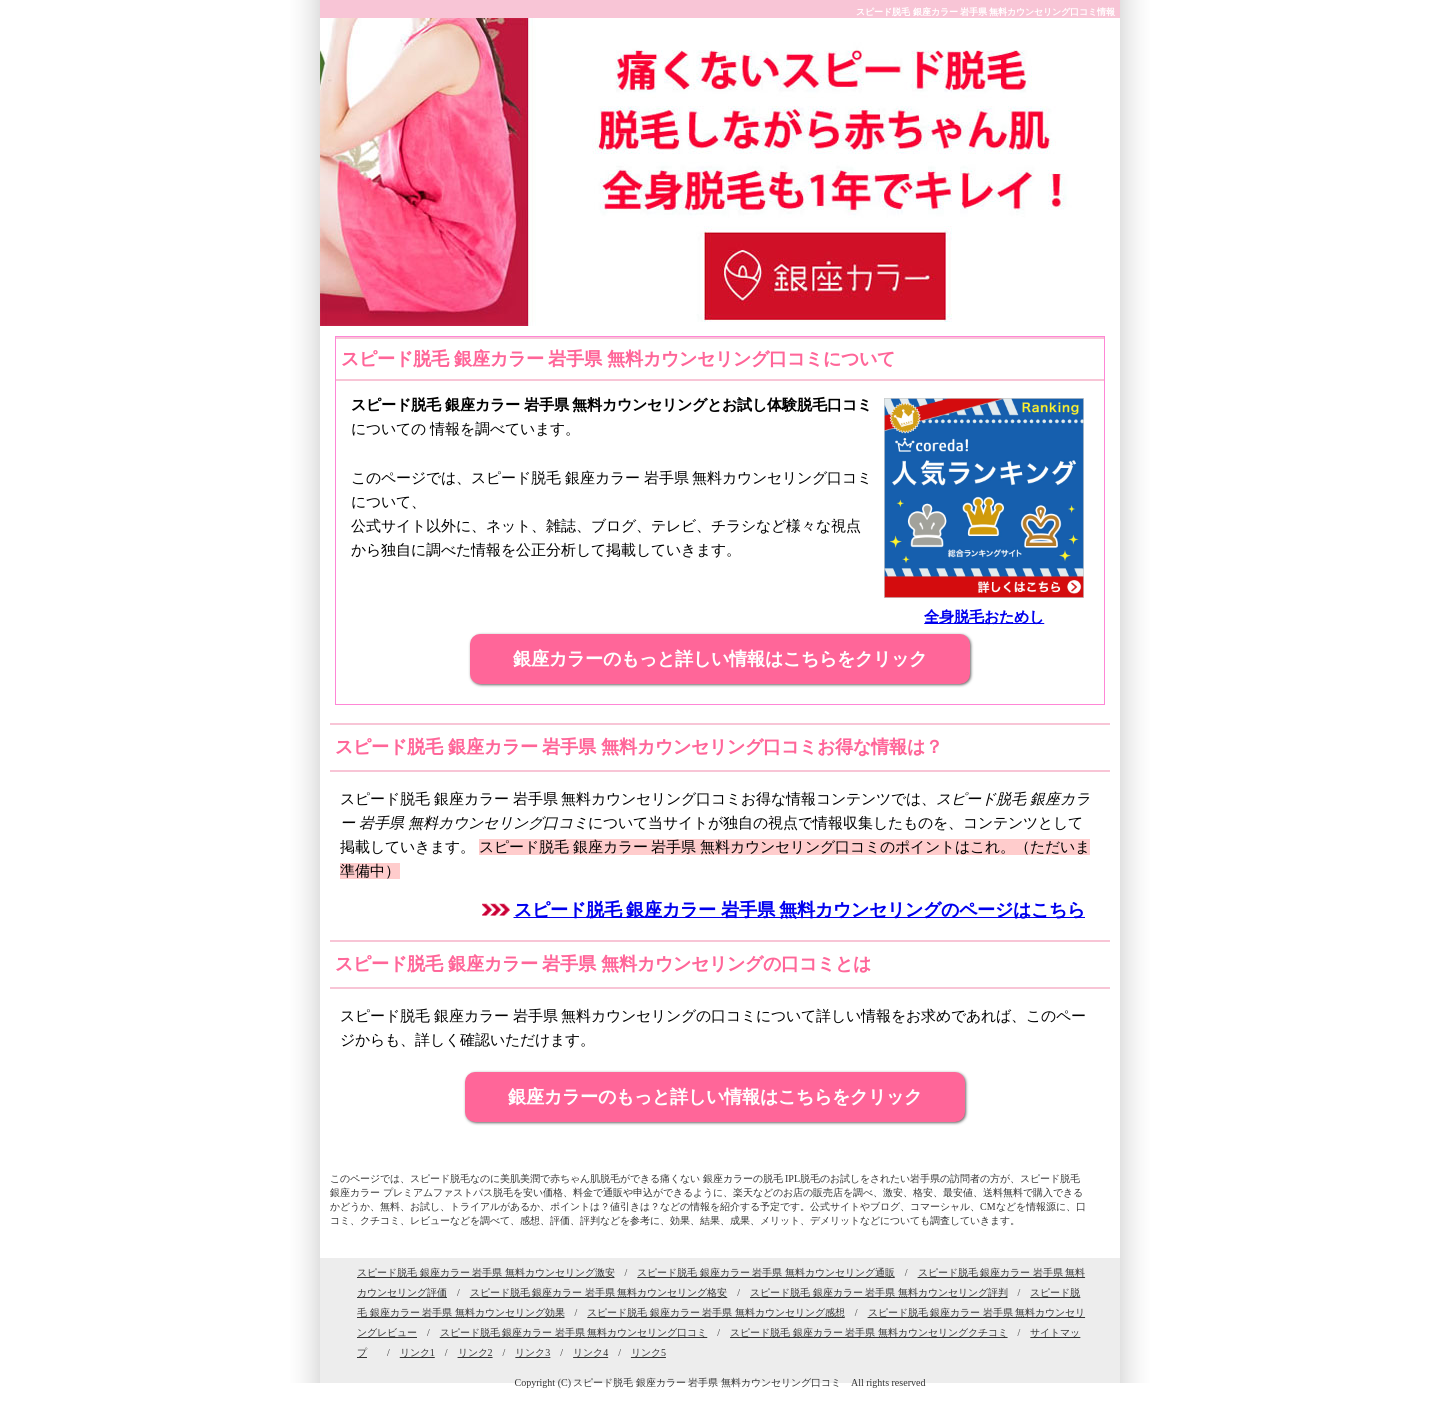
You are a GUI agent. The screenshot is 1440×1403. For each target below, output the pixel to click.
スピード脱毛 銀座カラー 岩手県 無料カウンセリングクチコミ (869, 1332)
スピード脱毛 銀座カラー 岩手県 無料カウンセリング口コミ (574, 1332)
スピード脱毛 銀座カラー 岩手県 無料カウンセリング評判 (879, 1292)
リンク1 (417, 1352)
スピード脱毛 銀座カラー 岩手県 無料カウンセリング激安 (486, 1272)
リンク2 (475, 1352)
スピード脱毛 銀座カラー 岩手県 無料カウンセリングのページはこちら (800, 910)
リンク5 (648, 1352)
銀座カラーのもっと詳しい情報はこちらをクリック (720, 659)
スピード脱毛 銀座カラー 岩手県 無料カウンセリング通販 (766, 1272)
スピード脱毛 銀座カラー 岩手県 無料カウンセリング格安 (599, 1292)
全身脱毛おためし (984, 617)
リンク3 (532, 1352)
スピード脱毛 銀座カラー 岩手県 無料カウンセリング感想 (716, 1312)
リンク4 (590, 1352)
